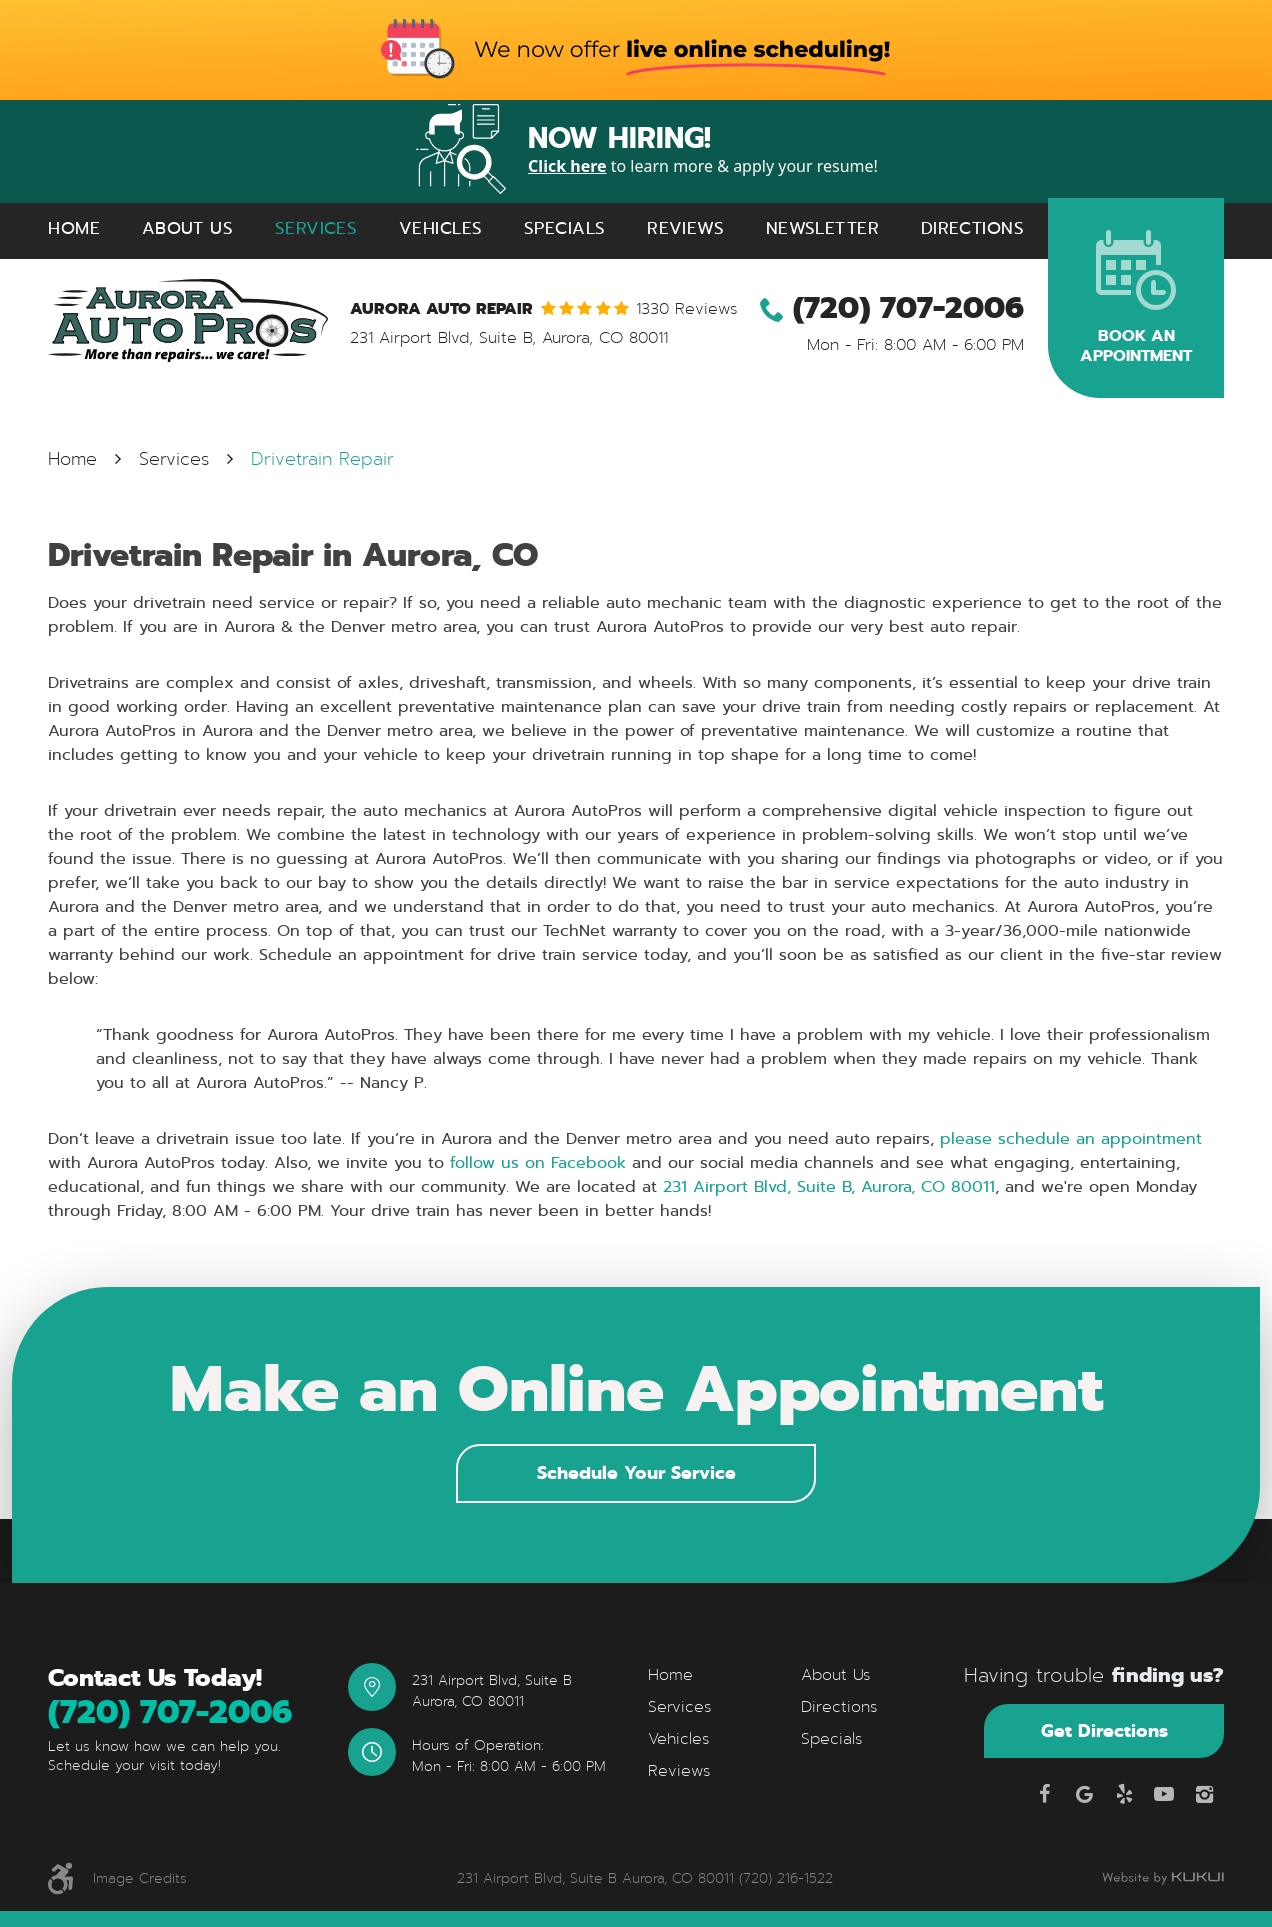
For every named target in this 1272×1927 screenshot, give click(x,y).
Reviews (685, 228)
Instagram (1204, 1794)
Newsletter (822, 228)
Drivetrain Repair (322, 459)
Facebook (1044, 1794)
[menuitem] (74, 228)
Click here (567, 166)
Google (1084, 1794)
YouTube (1164, 1794)
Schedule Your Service (636, 1472)
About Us (187, 228)
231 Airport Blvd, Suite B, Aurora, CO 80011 (826, 1186)
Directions (972, 228)
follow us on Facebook (535, 1162)
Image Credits (140, 1878)
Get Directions (1104, 1730)
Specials (564, 228)
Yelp (1124, 1794)
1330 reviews (687, 309)
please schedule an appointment (1071, 1138)
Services (316, 228)
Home (74, 228)
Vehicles (440, 228)
